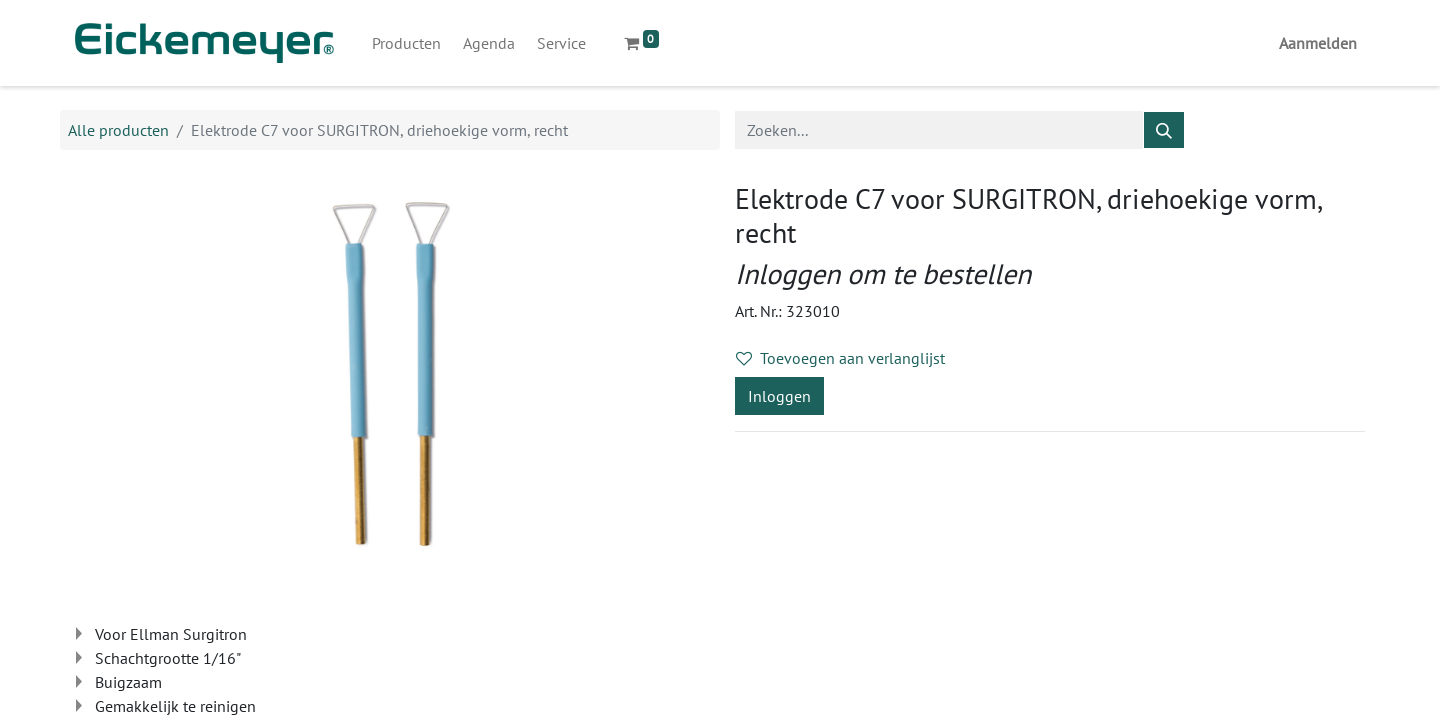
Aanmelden (1318, 43)
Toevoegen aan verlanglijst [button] (840, 358)
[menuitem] (406, 43)
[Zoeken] (1164, 130)
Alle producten (118, 130)
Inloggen (779, 396)
